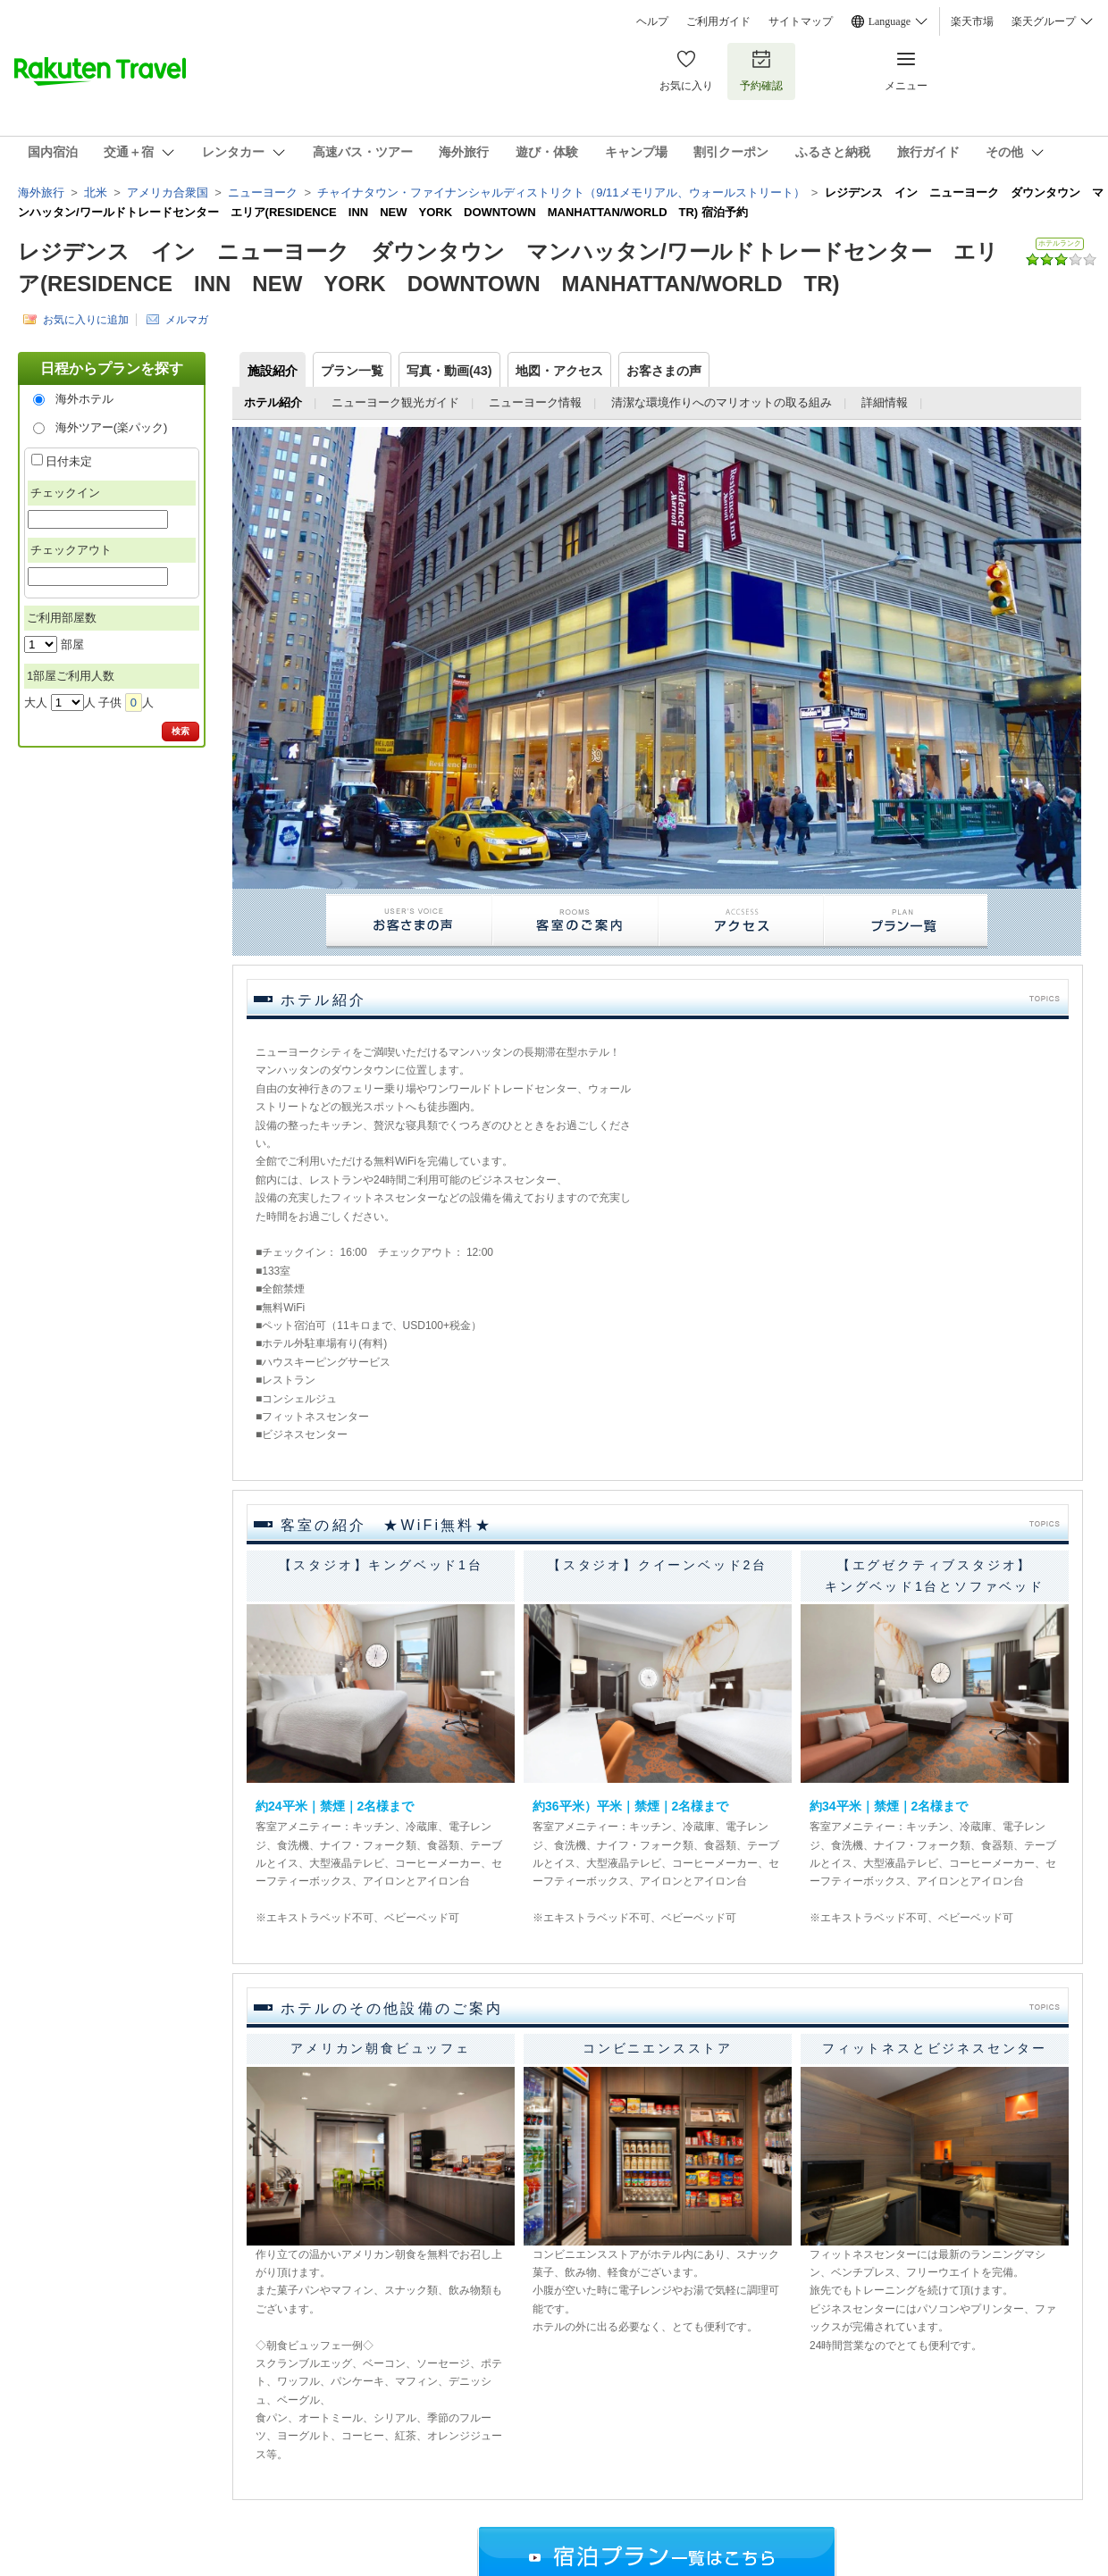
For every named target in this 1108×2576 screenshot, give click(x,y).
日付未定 (69, 461)
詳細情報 (884, 402)
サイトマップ (800, 21)
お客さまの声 (663, 371)
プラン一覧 (352, 371)
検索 (180, 731)
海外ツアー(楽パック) (111, 427)
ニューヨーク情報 (535, 402)
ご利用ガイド (718, 21)
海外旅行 (41, 192)
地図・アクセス (559, 371)
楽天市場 (972, 21)
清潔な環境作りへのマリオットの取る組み (721, 402)
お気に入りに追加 (86, 319)
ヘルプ (652, 21)
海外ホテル (84, 399)
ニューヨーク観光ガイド (395, 402)
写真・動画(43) (449, 371)
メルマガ (186, 319)
